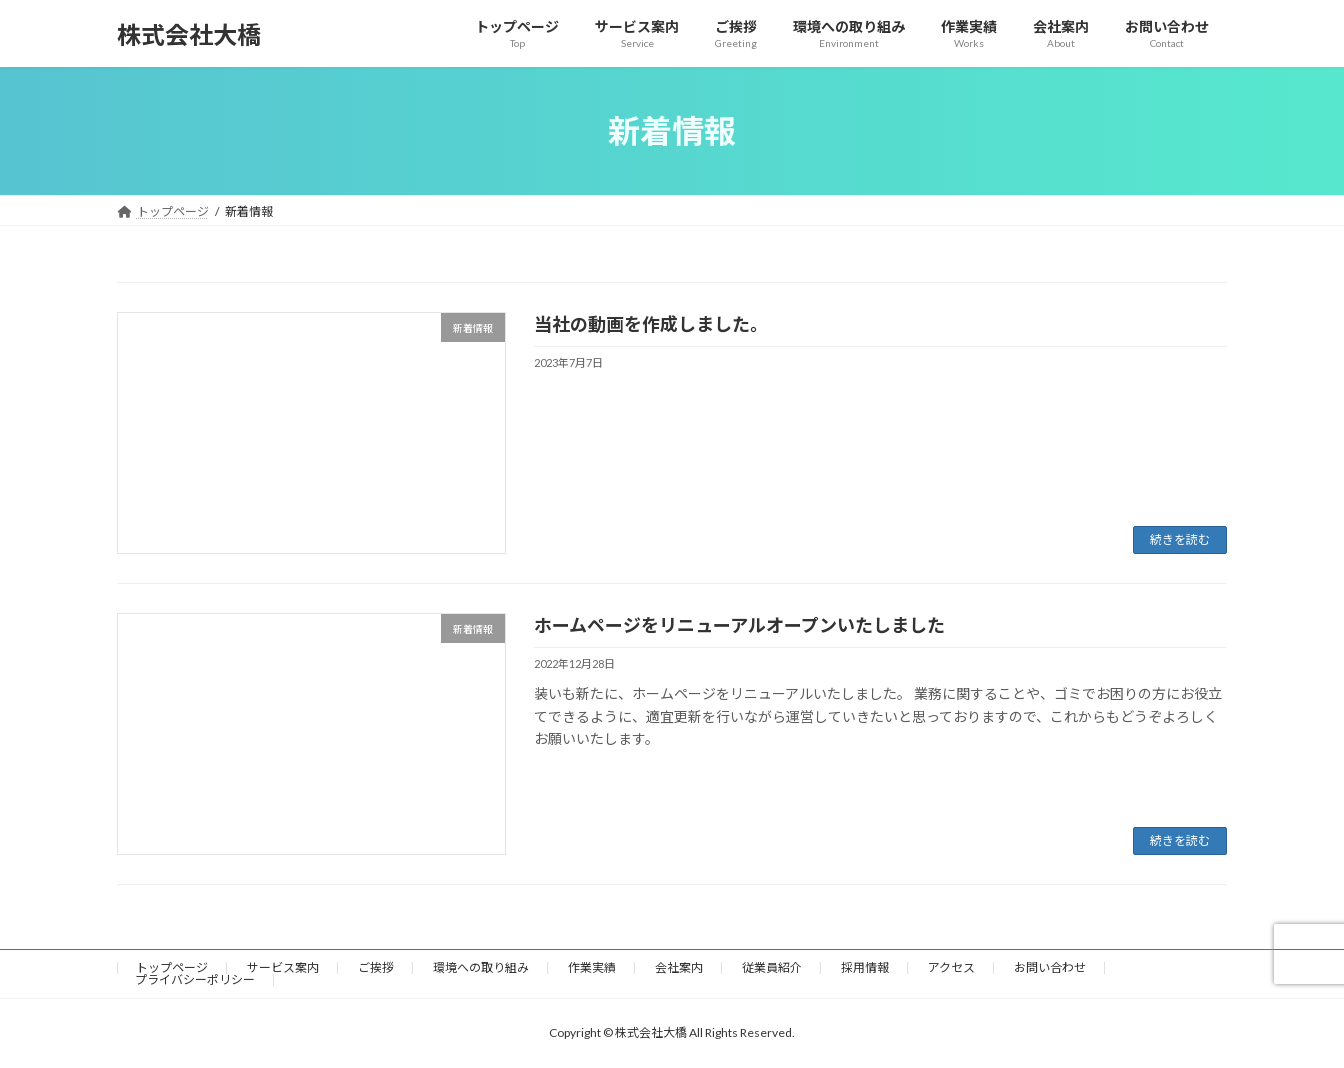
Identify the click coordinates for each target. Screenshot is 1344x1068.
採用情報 (865, 967)
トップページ (172, 967)
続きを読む (1180, 539)
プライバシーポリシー (195, 979)
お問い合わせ (1050, 967)
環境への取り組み (481, 967)
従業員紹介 (772, 967)
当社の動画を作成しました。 (651, 324)
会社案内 (679, 967)
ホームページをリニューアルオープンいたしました (739, 625)
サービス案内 (283, 967)
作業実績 (592, 967)
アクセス (951, 967)
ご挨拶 (376, 967)
